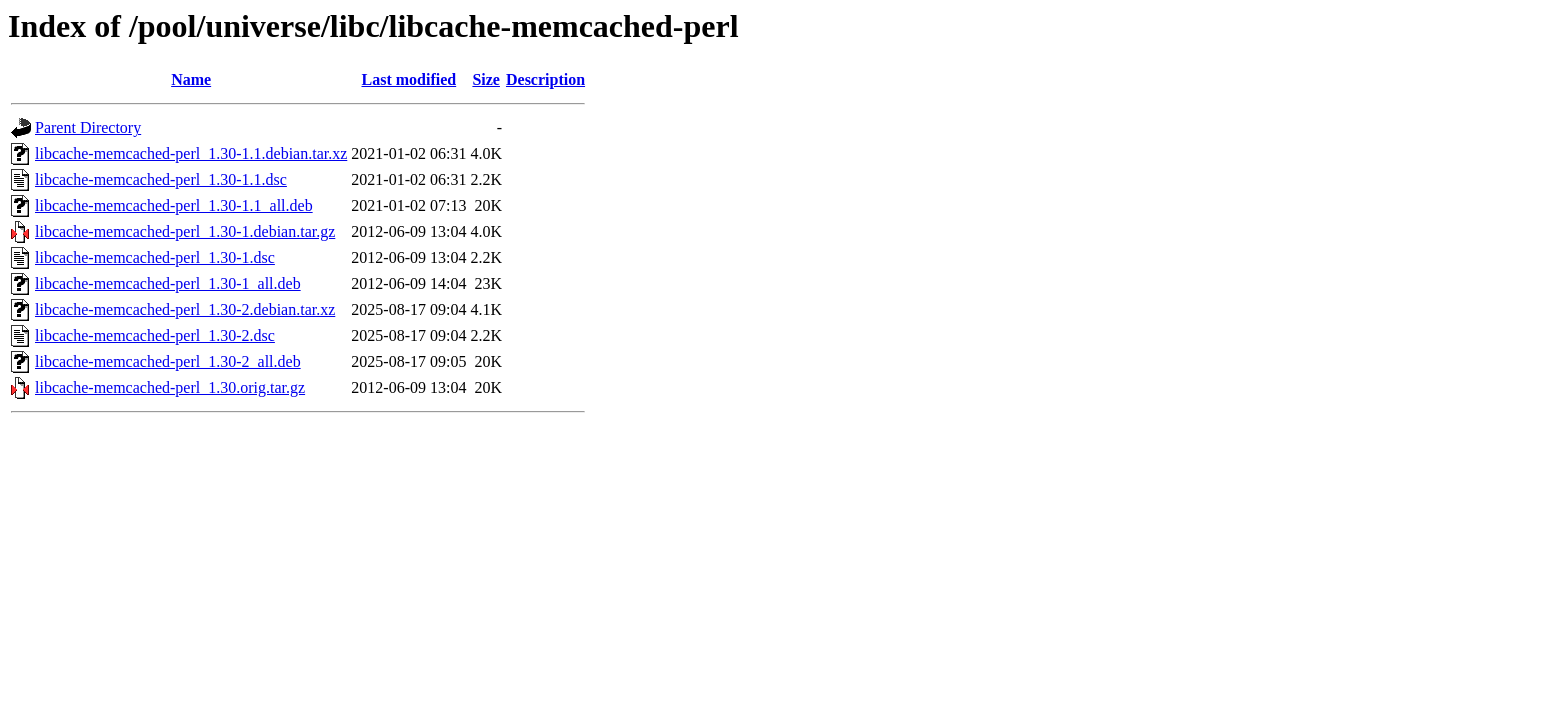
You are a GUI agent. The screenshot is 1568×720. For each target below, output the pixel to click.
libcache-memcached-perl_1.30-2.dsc (155, 335)
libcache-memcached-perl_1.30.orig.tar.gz (170, 387)
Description (545, 79)
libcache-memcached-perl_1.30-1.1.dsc (161, 179)
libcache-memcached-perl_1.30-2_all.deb (168, 361)
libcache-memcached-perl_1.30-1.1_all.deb (174, 205)
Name (191, 79)
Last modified (409, 79)
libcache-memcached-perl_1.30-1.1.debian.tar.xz (191, 153)
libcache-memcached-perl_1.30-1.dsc (155, 257)
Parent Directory (88, 127)
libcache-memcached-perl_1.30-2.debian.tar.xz (185, 309)
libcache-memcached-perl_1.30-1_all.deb (168, 283)
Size (486, 79)
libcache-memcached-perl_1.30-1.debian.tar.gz (185, 231)
